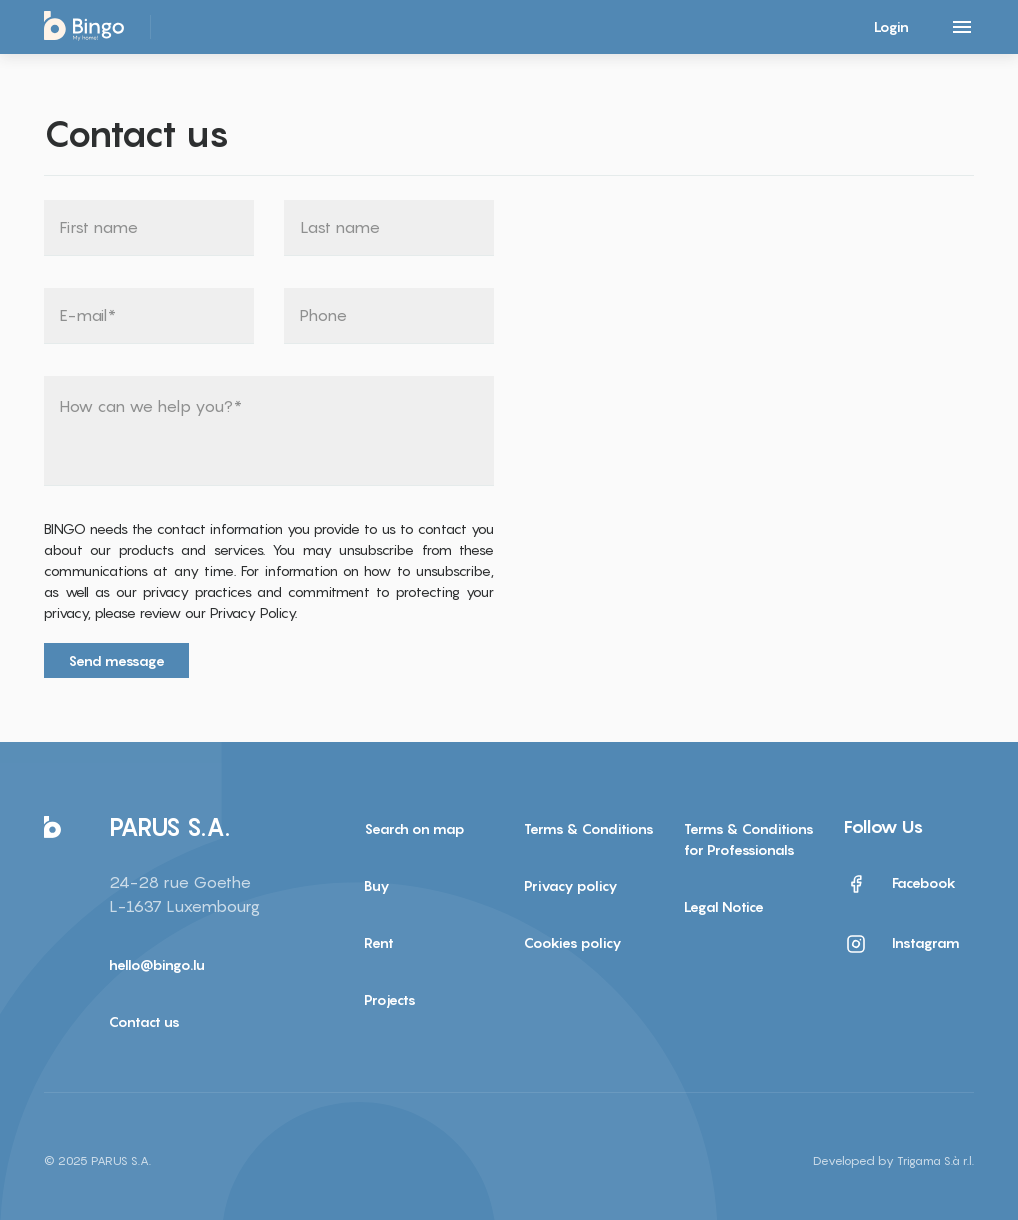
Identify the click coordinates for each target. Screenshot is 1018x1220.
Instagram (902, 944)
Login (891, 26)
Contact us (144, 1021)
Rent (379, 942)
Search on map (414, 828)
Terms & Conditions (589, 828)
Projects (390, 999)
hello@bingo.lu (157, 964)
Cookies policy (573, 942)
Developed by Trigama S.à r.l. (893, 1160)
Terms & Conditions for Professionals (749, 839)
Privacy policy (571, 885)
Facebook (900, 884)
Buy (377, 885)
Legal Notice (724, 906)
